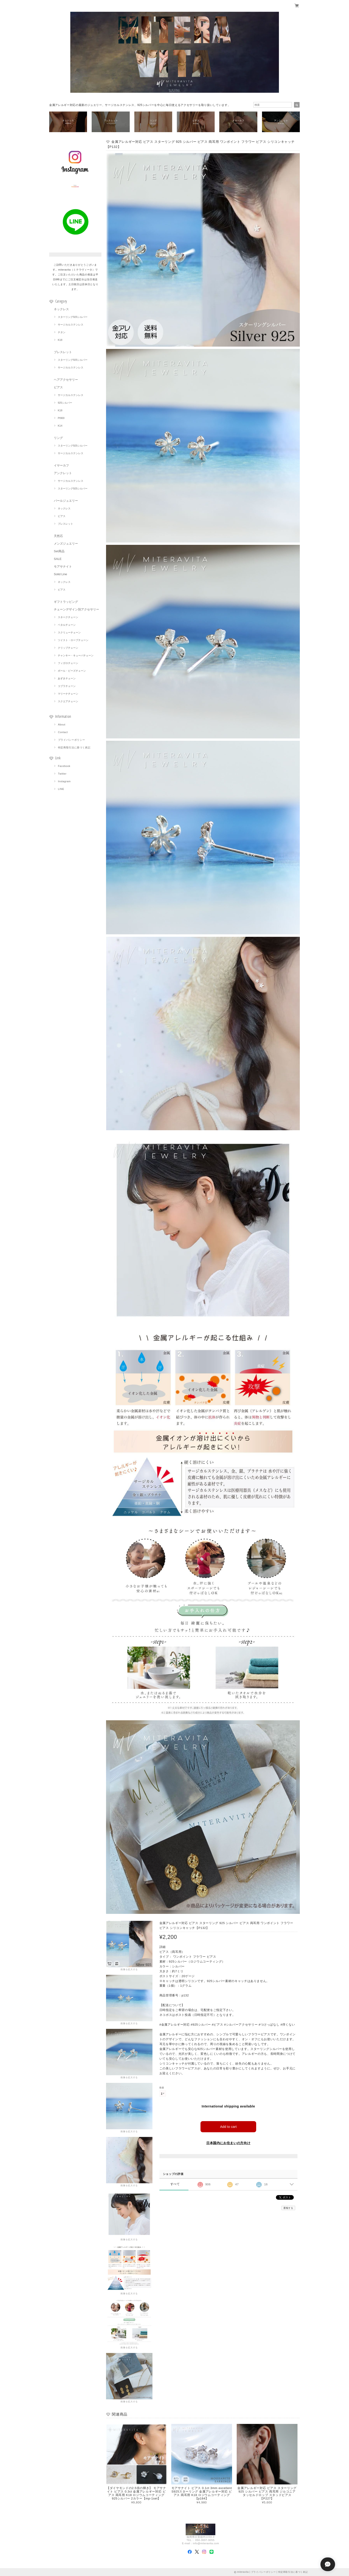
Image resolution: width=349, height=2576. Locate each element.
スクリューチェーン (69, 632)
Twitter (62, 773)
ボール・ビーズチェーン (72, 670)
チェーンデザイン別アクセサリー (76, 609)
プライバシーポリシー (71, 739)
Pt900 (61, 418)
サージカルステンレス (70, 324)
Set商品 (59, 551)
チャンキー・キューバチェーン (76, 655)
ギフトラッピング (66, 601)
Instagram (64, 781)
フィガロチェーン (68, 663)
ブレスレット (63, 352)
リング (58, 438)
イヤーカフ (61, 465)
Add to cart (228, 2126)
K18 (60, 339)
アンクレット (63, 473)
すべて (175, 2183)
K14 (60, 425)
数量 (161, 2087)
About (61, 724)
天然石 (58, 536)
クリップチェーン (68, 647)
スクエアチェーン (68, 701)
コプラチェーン (67, 686)
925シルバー (65, 402)
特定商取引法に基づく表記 (74, 747)
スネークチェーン (68, 617)
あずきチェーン (67, 678)
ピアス (58, 387)
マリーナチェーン (68, 693)
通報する (288, 2207)
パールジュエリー (66, 500)
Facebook (64, 766)
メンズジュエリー (66, 543)
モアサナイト (63, 566)
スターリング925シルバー (72, 317)
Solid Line (60, 574)
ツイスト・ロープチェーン (73, 640)
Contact (63, 732)
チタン (61, 332)
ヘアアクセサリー (66, 379)
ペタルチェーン (67, 624)
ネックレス (61, 309)
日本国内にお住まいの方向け (228, 2142)
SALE (57, 559)
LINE (61, 789)
